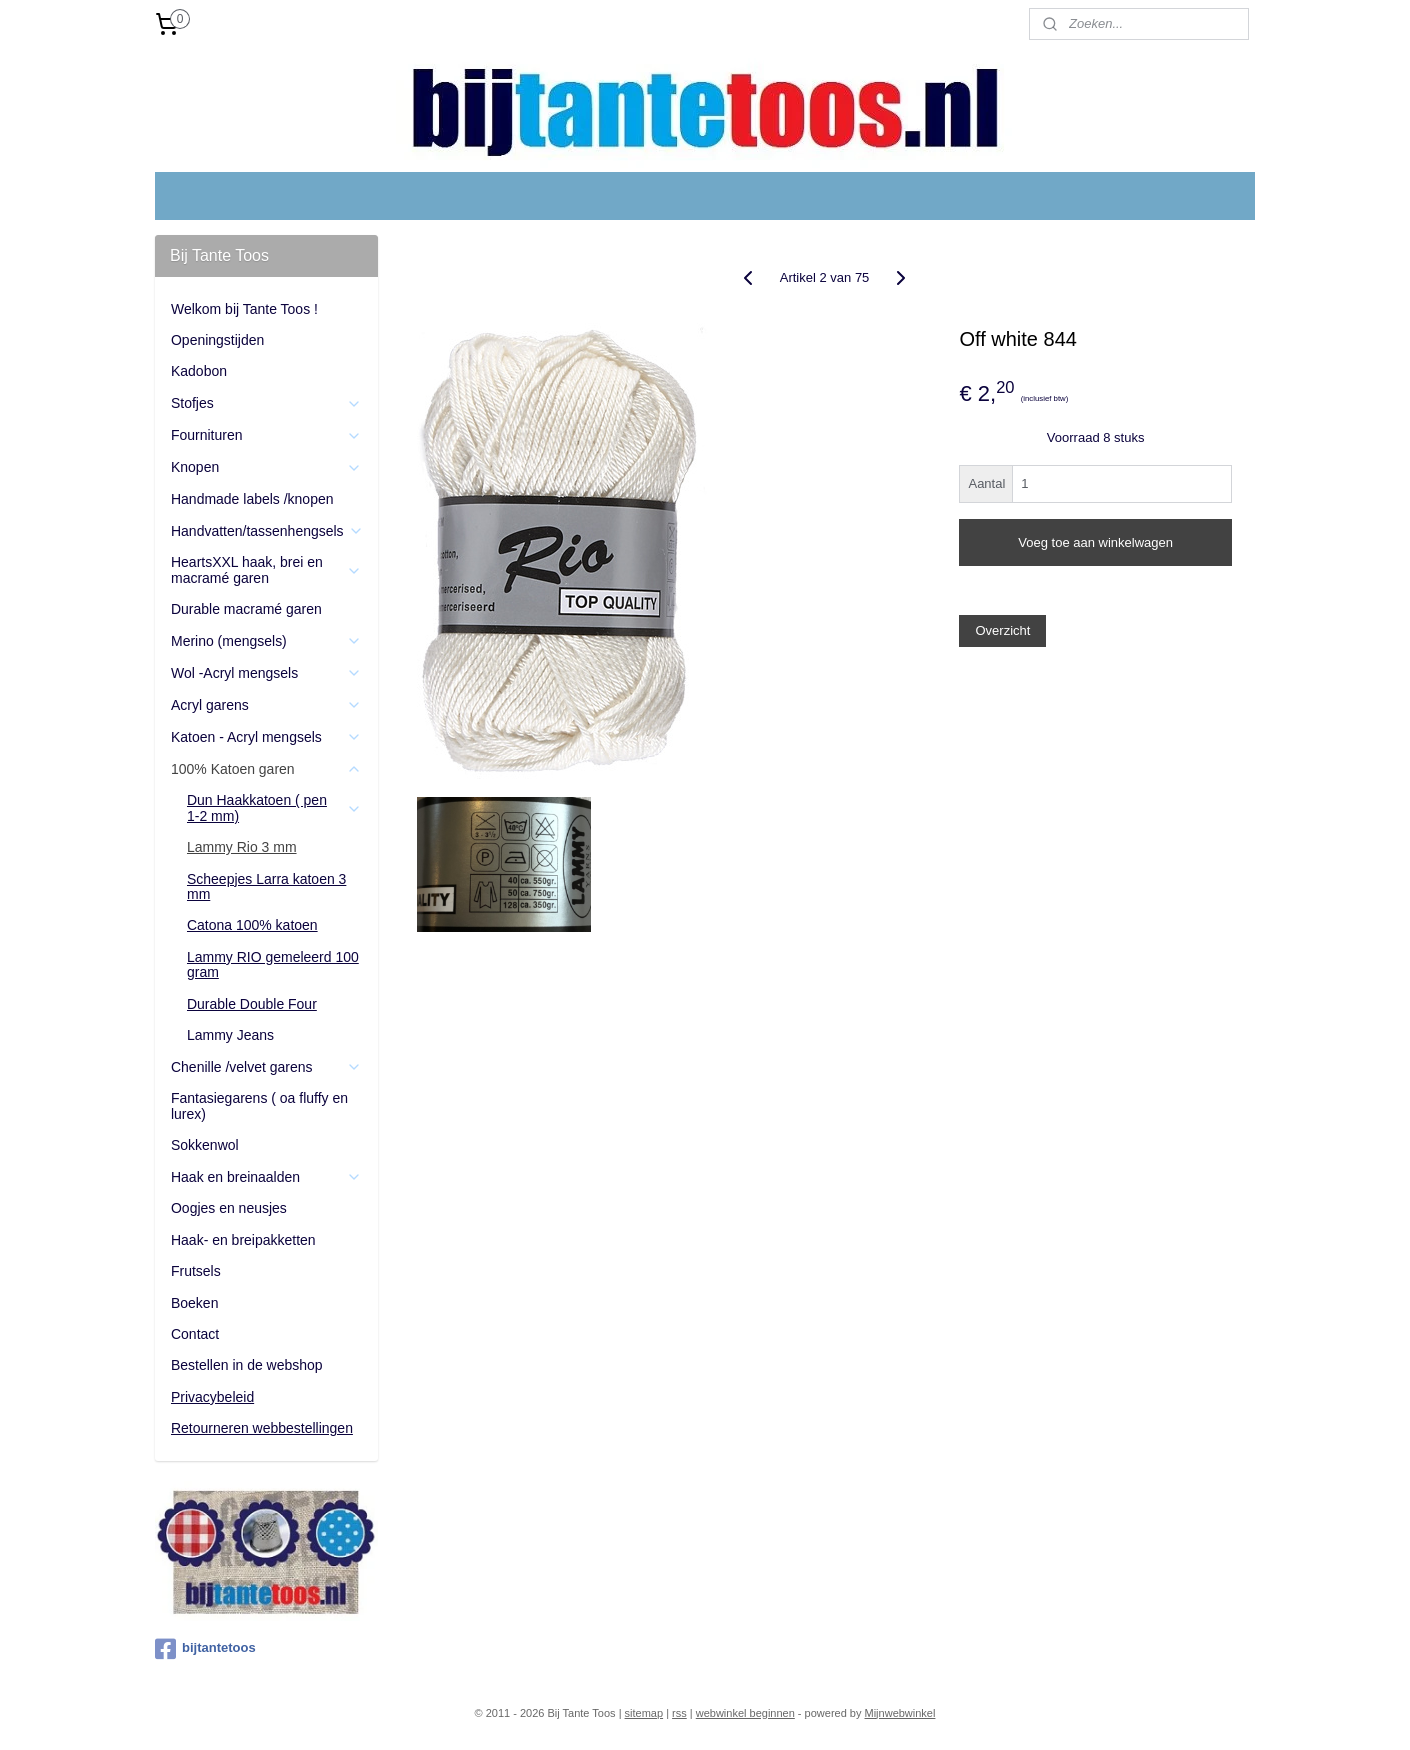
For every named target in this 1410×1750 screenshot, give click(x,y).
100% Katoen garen (266, 769)
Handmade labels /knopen (252, 499)
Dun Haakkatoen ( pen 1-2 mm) (274, 807)
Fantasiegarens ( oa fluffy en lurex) (259, 1105)
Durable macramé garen (246, 609)
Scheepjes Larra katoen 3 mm (266, 886)
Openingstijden (217, 340)
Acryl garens (266, 705)
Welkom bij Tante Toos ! (244, 309)
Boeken (194, 1303)
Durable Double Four (252, 1004)
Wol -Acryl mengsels (266, 673)
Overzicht (1003, 630)
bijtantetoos (205, 1649)
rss (679, 1713)
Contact (195, 1334)
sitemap (644, 1713)
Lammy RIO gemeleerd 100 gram (273, 964)
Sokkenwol (205, 1145)
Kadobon (199, 371)
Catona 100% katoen (252, 925)
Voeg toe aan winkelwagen (1095, 542)
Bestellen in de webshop (247, 1365)
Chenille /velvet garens (266, 1067)
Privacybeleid (212, 1397)
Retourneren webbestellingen (262, 1428)
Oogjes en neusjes (229, 1208)
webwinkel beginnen (745, 1713)
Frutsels (196, 1271)
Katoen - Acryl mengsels (266, 737)
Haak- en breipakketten (243, 1240)
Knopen (266, 467)
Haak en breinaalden (266, 1177)
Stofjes (266, 403)
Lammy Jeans (230, 1035)
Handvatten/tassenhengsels (267, 531)
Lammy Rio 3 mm (242, 847)
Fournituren (266, 435)
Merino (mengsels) (266, 641)
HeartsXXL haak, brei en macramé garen (266, 569)
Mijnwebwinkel (900, 1713)
